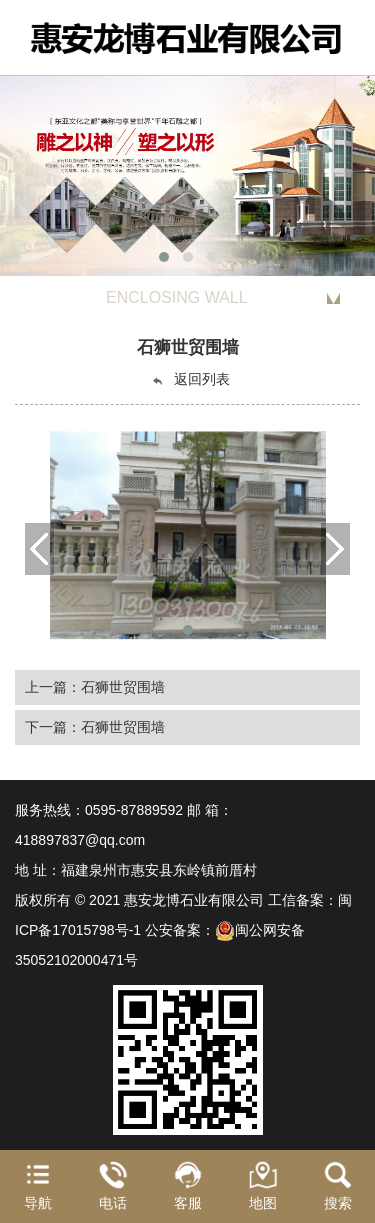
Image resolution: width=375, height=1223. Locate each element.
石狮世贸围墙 (123, 687)
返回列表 (190, 379)
